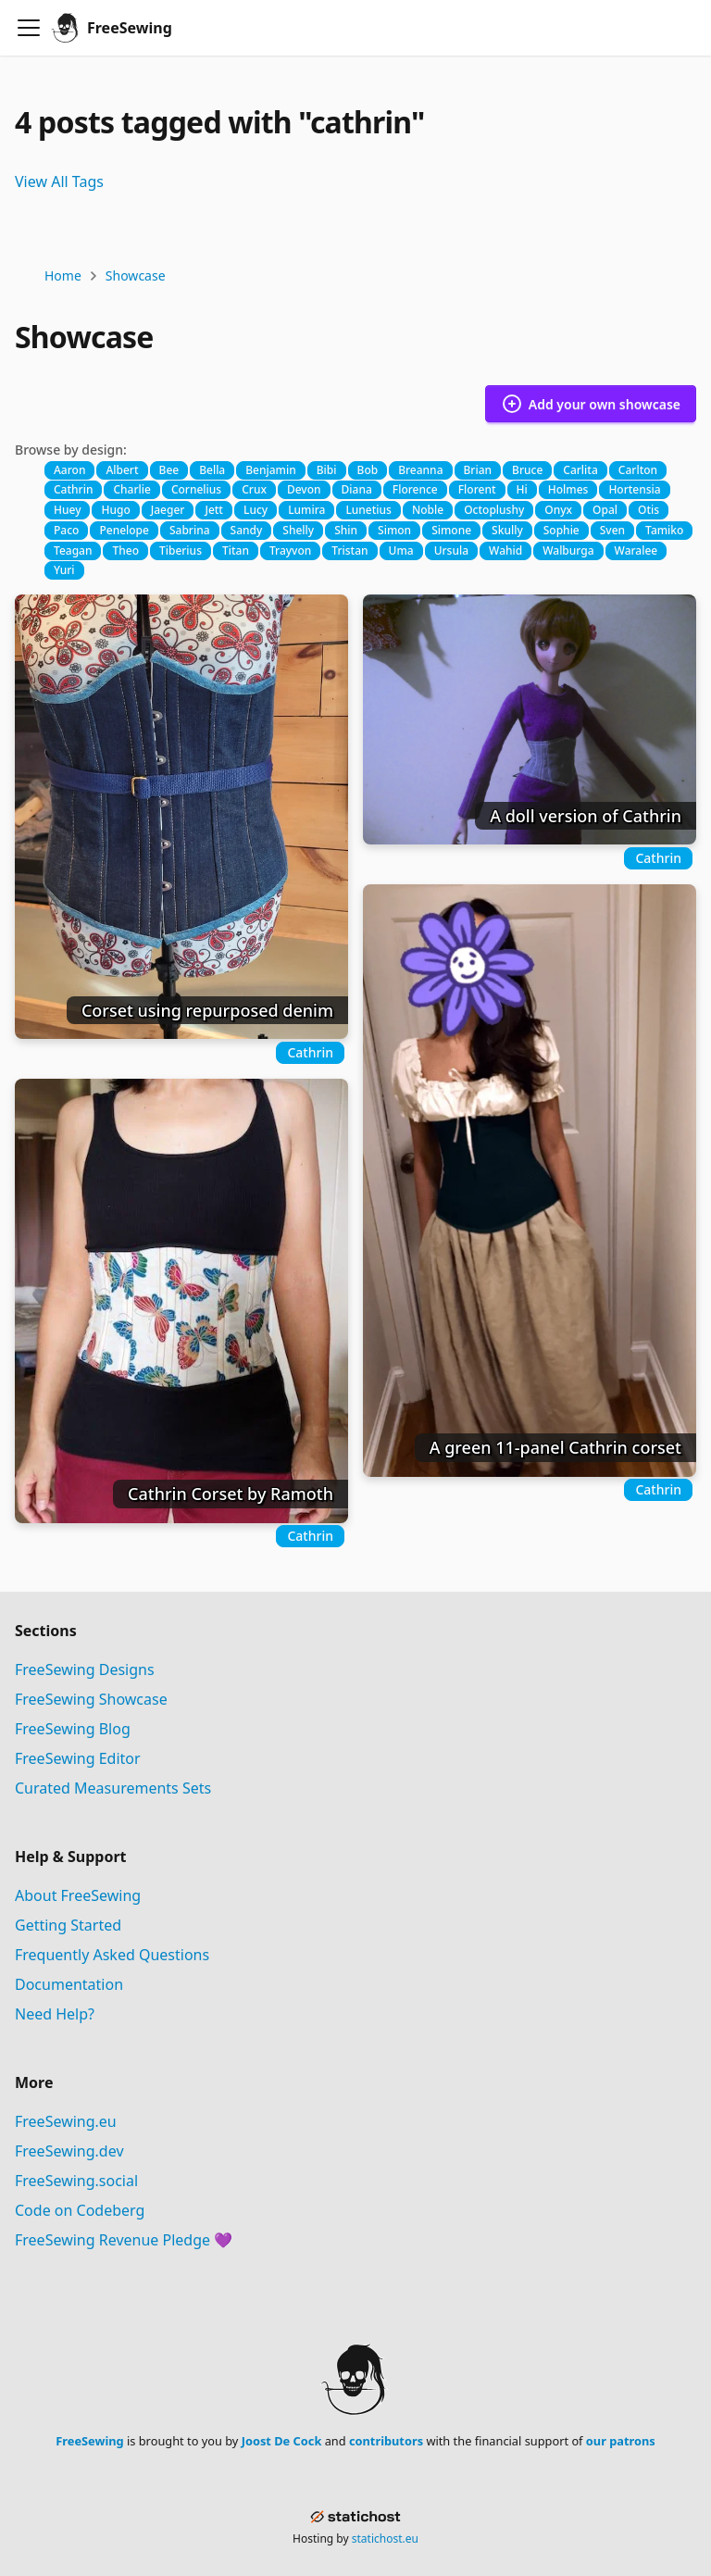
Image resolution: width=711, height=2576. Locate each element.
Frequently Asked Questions (112, 1955)
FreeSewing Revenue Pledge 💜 (123, 2240)
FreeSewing (89, 2440)
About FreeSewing (78, 1895)
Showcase (136, 275)
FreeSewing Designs (85, 1669)
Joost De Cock (282, 2440)
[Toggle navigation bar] (29, 28)
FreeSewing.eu (66, 2121)
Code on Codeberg (79, 2210)
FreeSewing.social (76, 2180)
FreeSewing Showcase (91, 1699)
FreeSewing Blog (73, 1729)
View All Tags (59, 181)
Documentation (69, 1984)
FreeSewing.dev (69, 2151)
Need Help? (54, 2014)
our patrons (620, 2440)
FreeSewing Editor (78, 1758)
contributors (386, 2440)
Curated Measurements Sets (113, 1788)
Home (62, 275)
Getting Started (68, 1925)
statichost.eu (385, 2538)
